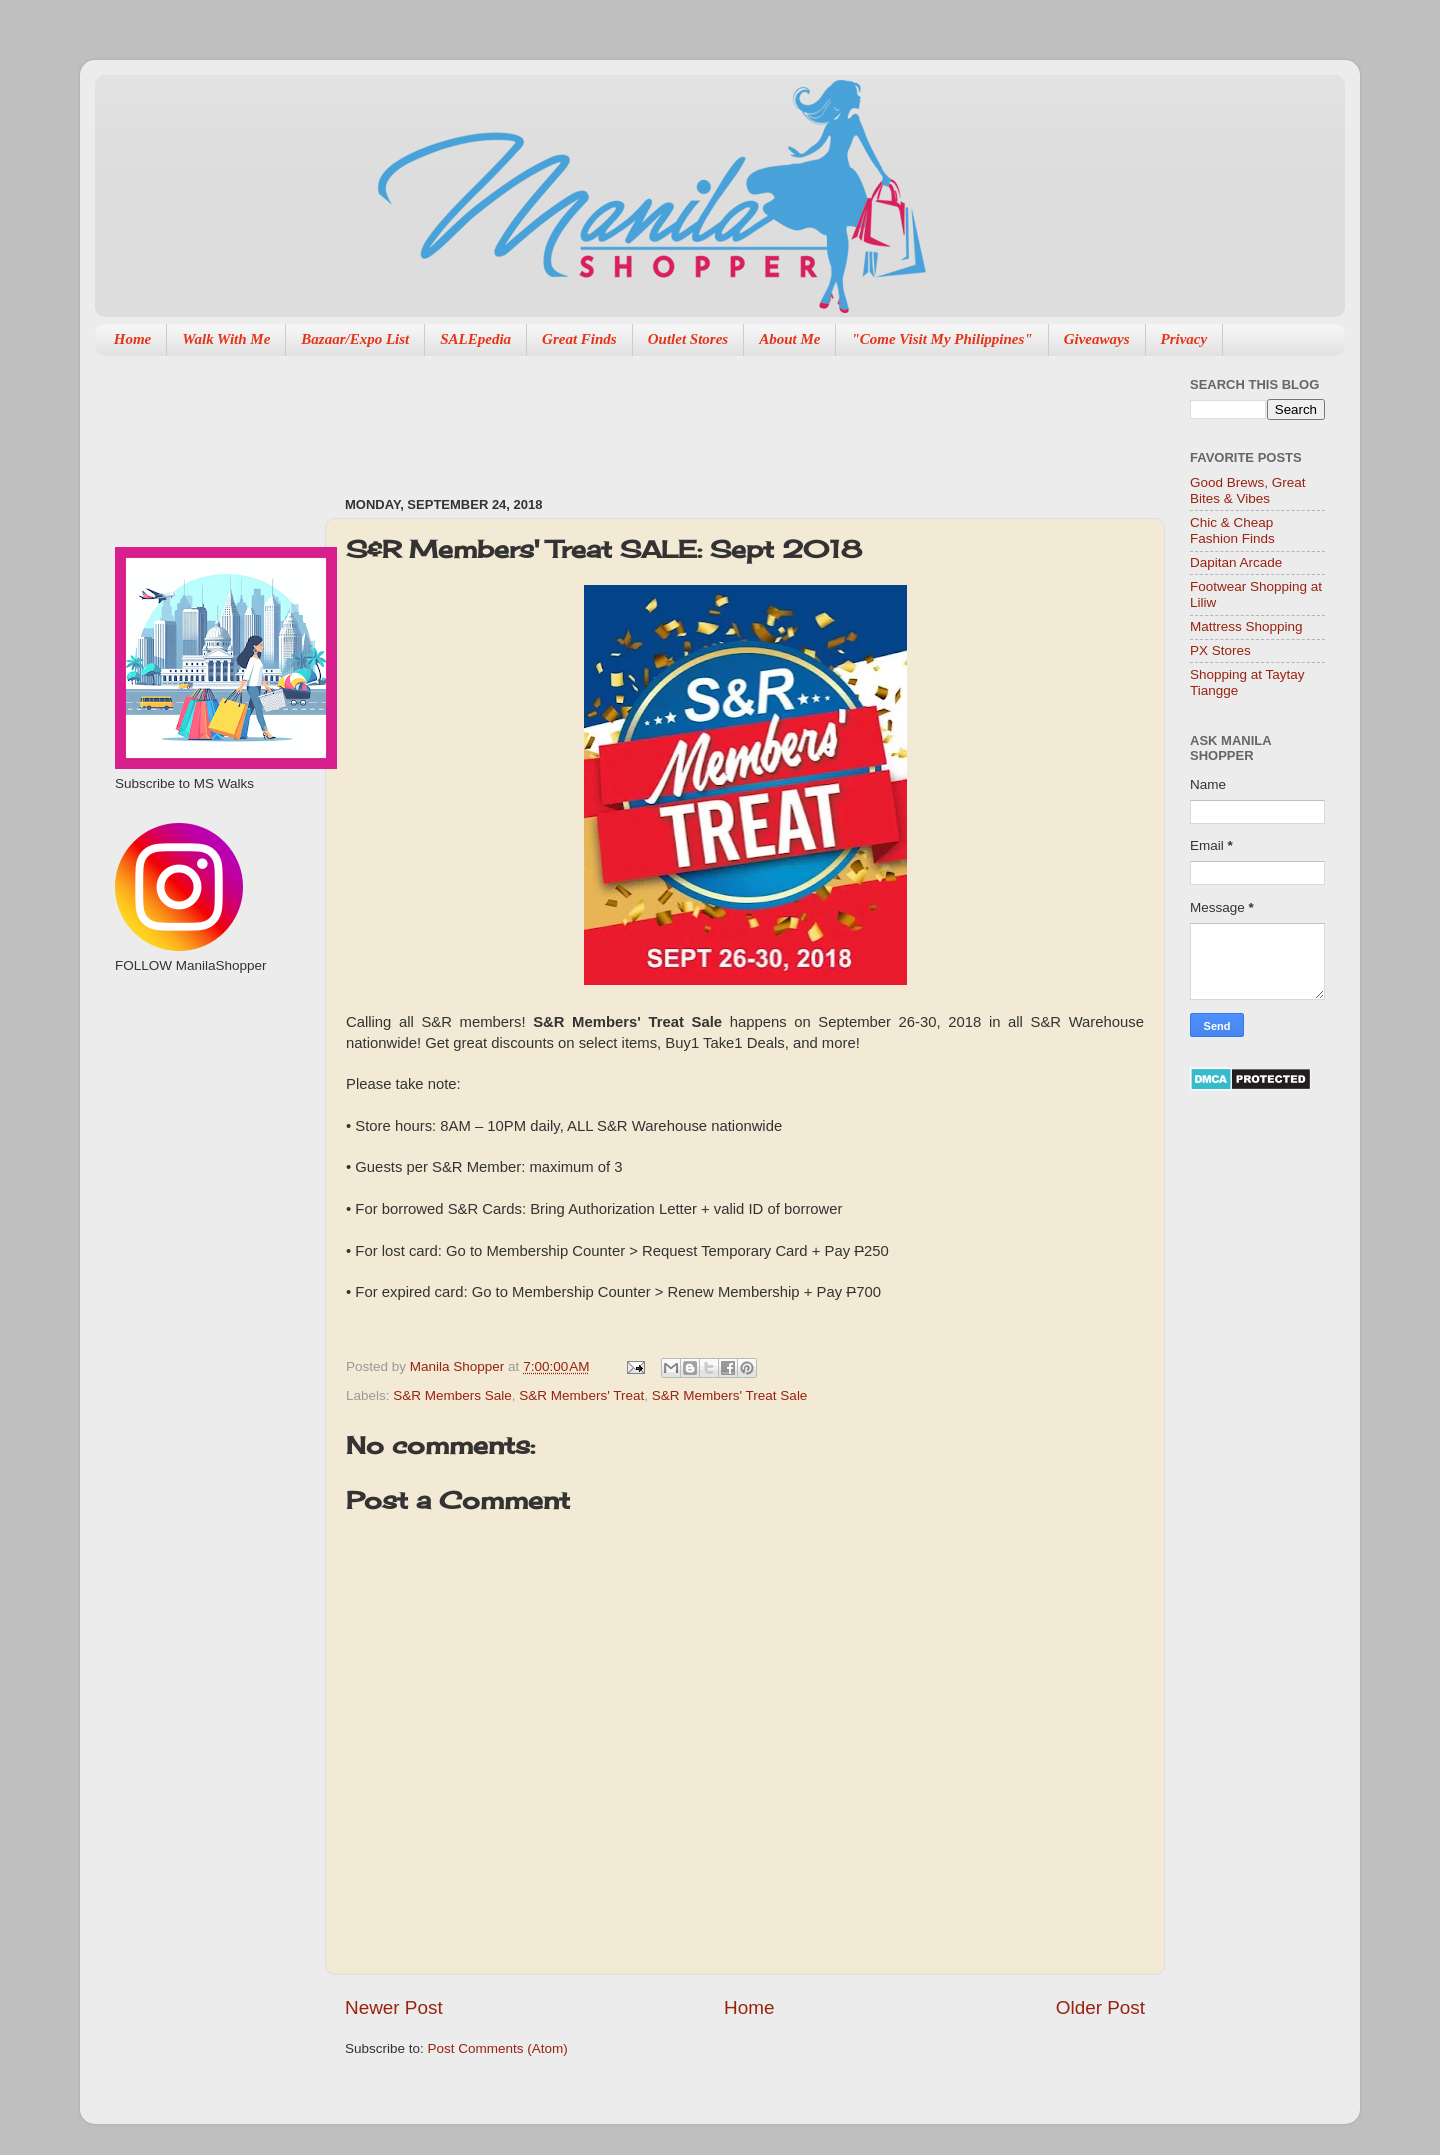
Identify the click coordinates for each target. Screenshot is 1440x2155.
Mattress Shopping (1246, 626)
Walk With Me (226, 339)
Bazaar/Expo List (355, 339)
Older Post (1100, 2007)
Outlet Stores (688, 339)
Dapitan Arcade (1236, 562)
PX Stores (1220, 650)
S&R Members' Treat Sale (730, 1395)
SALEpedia (475, 339)
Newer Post (394, 2007)
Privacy (1184, 339)
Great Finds (579, 339)
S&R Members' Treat (581, 1395)
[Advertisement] (709, 416)
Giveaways (1097, 339)
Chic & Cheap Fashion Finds (1232, 530)
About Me (789, 339)
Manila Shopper (459, 1366)
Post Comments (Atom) (498, 2048)
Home (133, 339)
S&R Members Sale (452, 1395)
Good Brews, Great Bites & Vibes (1248, 490)
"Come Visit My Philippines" (941, 339)
